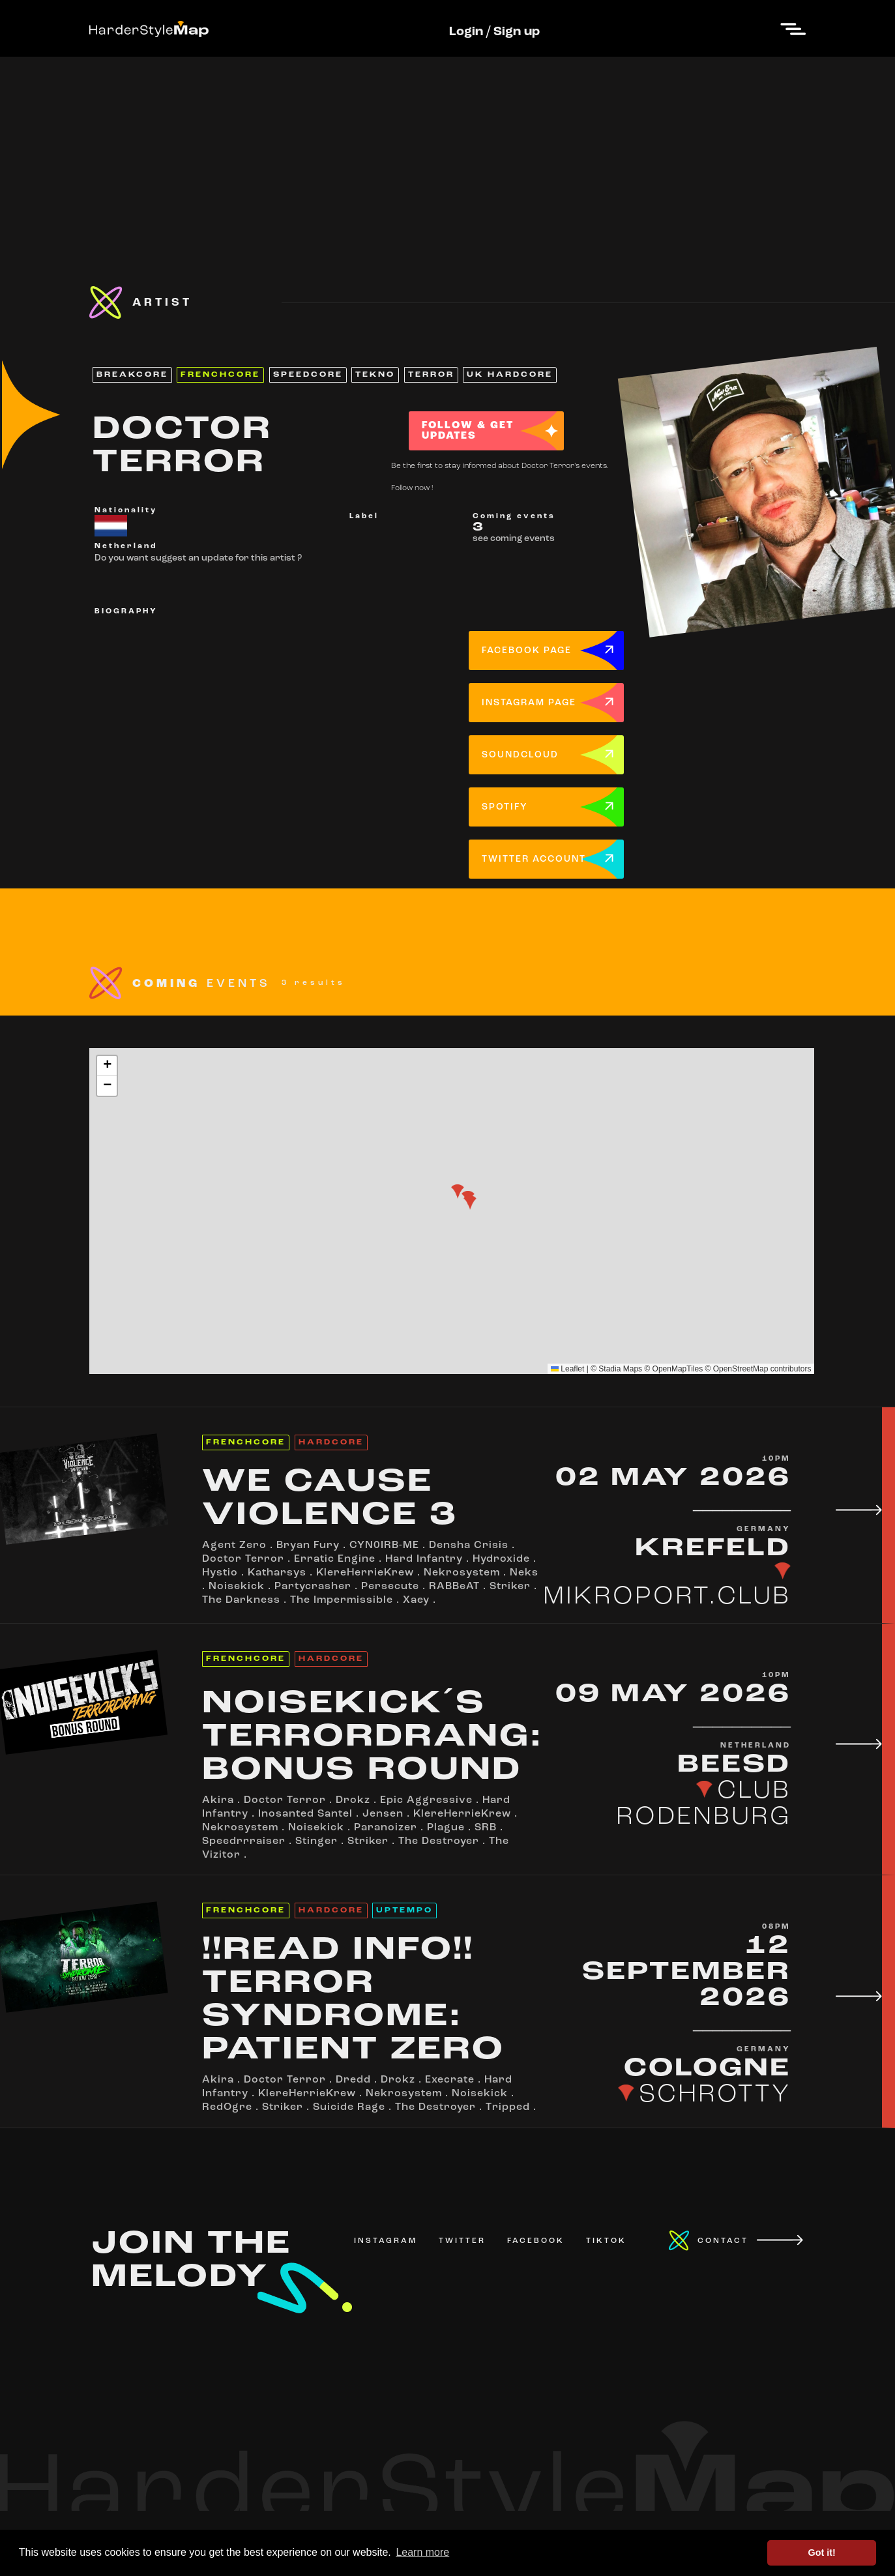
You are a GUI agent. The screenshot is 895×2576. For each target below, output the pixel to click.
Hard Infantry (424, 1559)
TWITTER (462, 2241)
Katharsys (277, 1573)
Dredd (353, 2080)
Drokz (353, 1800)
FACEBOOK (536, 2241)
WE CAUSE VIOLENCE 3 (330, 1499)
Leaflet (567, 1368)
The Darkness (241, 1600)
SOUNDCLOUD (520, 755)
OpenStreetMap (741, 1368)
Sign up (516, 31)
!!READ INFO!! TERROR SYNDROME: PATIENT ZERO (353, 2000)
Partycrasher (312, 1586)
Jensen (382, 1814)
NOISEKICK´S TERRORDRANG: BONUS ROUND (372, 1737)
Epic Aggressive (426, 1800)
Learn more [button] (422, 2552)
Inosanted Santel (305, 1814)
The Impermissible (341, 1600)
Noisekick (237, 1586)
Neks (524, 1573)
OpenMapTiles (678, 1368)
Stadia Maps (620, 1368)
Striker (510, 1586)
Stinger (316, 1841)
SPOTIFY (505, 807)
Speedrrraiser (244, 1841)
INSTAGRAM (385, 2241)
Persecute (390, 1586)
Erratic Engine (334, 1559)
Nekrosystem (462, 1573)
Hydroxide (501, 1559)
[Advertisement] (448, 148)
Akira (218, 1800)
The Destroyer (438, 1841)
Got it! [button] (822, 2552)
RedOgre (227, 2107)
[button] (457, 1191)
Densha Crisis (468, 1545)
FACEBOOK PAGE (527, 651)
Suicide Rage (349, 2107)
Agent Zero (234, 1545)
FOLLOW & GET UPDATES (468, 430)
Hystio (220, 1573)
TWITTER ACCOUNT (534, 859)
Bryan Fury (308, 1545)
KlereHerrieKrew (365, 1573)
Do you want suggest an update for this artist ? (198, 558)
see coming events (514, 539)
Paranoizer (385, 1827)
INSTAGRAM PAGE (529, 703)
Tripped (508, 2107)
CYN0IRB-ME (384, 1545)
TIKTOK (606, 2241)
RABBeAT (454, 1586)
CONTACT (722, 2241)
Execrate (450, 2080)
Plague (446, 1827)
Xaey (416, 1600)
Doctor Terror (243, 1559)
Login (466, 31)
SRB (486, 1827)
